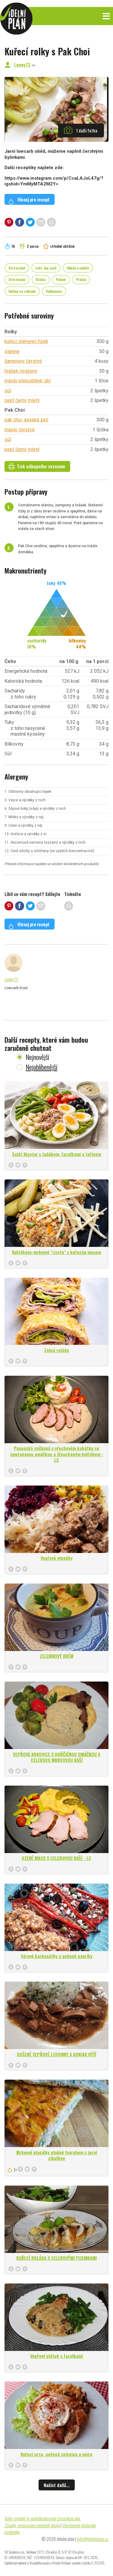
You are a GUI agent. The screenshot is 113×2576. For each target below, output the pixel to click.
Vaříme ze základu (22, 291)
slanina (12, 351)
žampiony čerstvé (23, 361)
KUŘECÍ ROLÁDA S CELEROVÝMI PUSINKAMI (56, 2257)
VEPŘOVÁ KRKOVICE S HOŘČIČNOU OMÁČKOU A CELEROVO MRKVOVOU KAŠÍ (56, 1757)
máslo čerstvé (20, 430)
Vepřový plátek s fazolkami (56, 2355)
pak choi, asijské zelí (26, 420)
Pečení (61, 279)
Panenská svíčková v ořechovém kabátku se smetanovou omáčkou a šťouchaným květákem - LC (56, 1454)
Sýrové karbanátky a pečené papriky (57, 1956)
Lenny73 (22, 64)
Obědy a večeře (78, 267)
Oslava (41, 279)
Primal (81, 279)
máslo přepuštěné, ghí (28, 381)
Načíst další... (57, 2485)
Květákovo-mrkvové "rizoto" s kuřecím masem (56, 1252)
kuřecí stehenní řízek (26, 341)
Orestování (16, 279)
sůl (8, 391)
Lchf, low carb (45, 267)
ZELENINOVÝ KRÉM (57, 1655)
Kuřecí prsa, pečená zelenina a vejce (56, 2454)
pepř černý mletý (22, 400)
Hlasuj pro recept (28, 200)
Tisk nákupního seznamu (36, 466)
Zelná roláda (56, 1350)
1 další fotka (80, 130)
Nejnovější (37, 1057)
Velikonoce (54, 291)
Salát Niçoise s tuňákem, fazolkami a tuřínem (56, 1154)
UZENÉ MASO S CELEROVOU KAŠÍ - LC (56, 1858)
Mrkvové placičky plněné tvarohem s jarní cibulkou (56, 2155)
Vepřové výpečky (57, 1557)
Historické (16, 267)
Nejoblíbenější (41, 1067)
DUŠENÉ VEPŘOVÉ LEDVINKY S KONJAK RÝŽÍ (56, 2054)
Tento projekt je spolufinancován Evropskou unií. (43, 2518)
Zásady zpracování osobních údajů (32, 2525)
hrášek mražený (21, 371)
